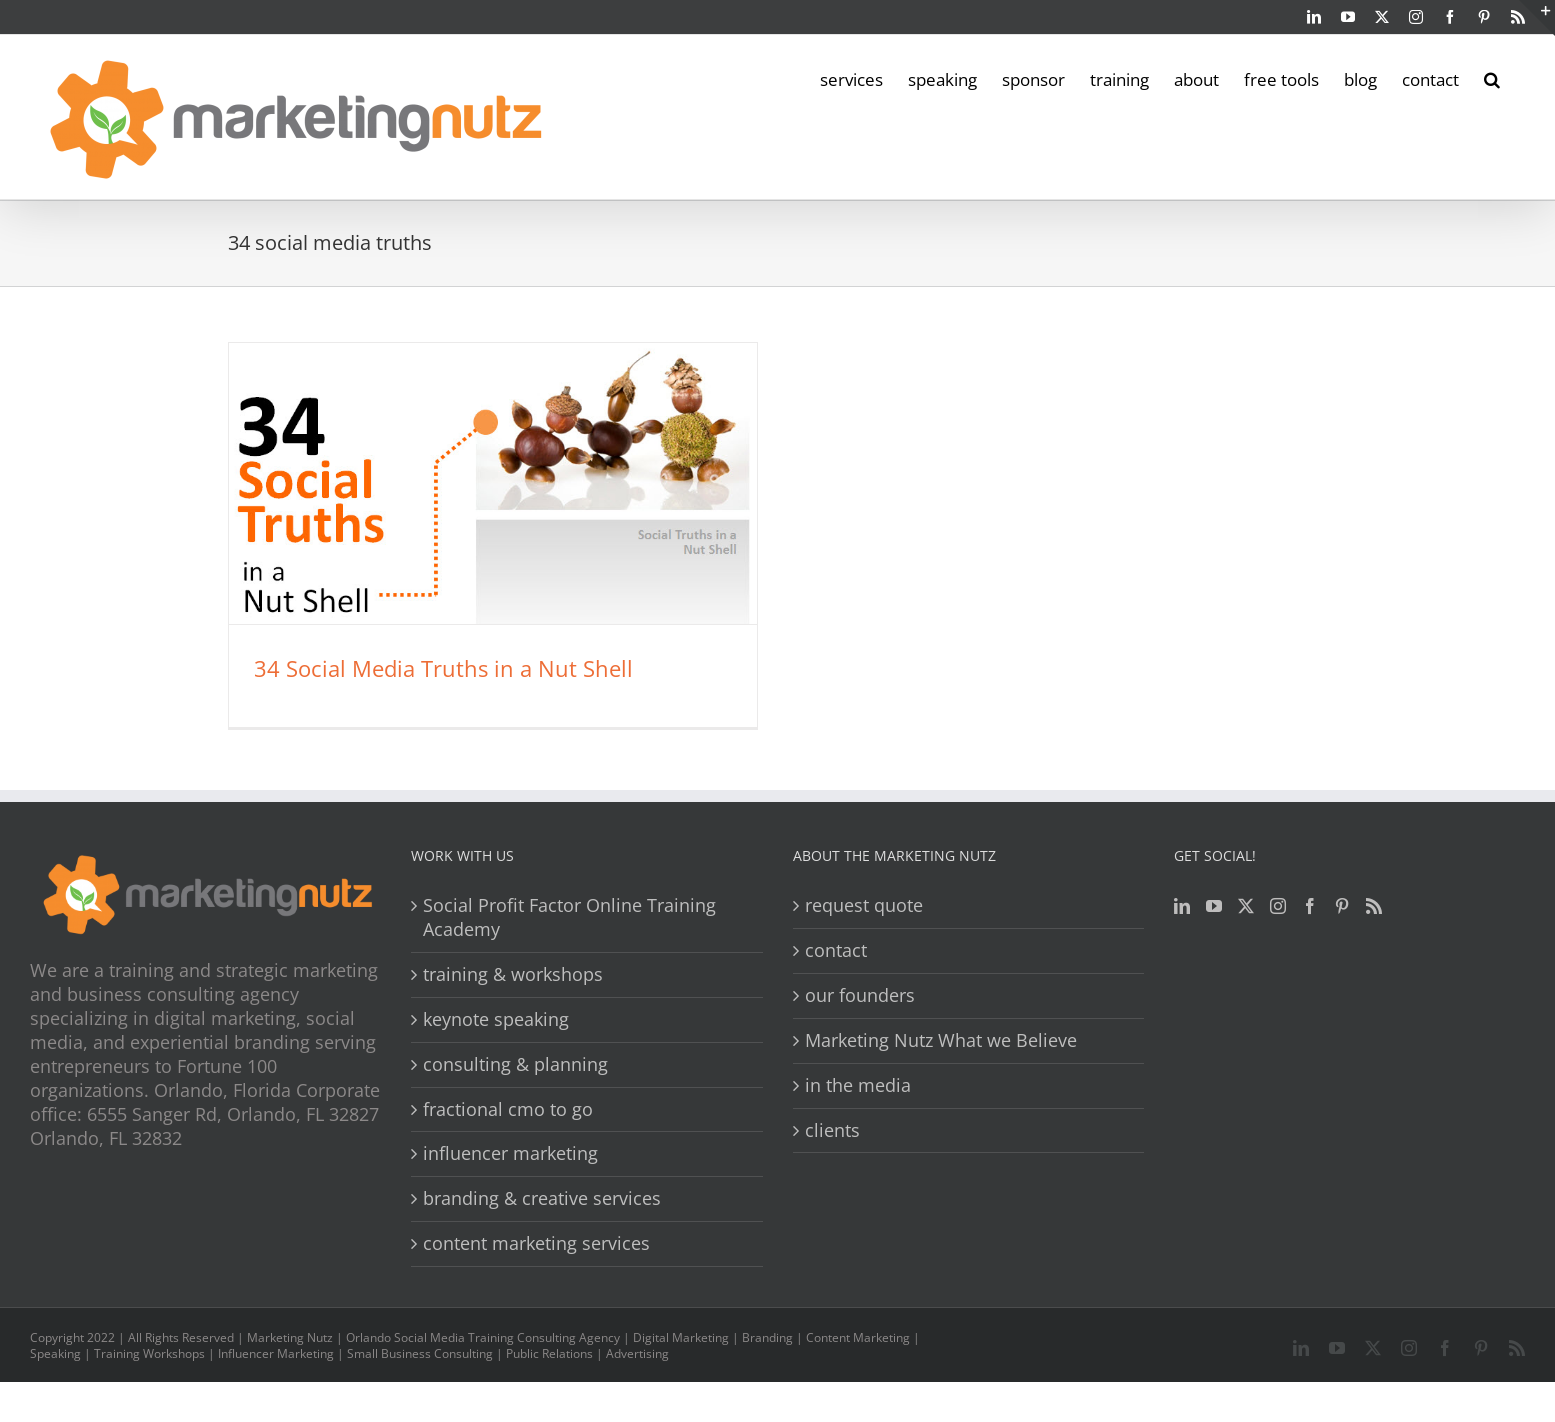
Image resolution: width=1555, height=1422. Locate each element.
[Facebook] (1310, 906)
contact (836, 950)
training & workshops (513, 974)
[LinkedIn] (1182, 906)
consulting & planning (515, 1064)
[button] (1492, 78)
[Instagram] (1278, 906)
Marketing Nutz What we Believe (941, 1040)
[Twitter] (1246, 906)
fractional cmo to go (508, 1109)
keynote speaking (496, 1019)
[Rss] (1374, 906)
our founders (860, 995)
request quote (864, 905)
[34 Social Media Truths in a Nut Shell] (493, 483)
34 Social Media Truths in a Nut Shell (443, 668)
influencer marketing (510, 1153)
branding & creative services (542, 1198)
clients (832, 1130)
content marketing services (536, 1243)
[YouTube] (1214, 906)
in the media (858, 1085)
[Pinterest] (1342, 906)
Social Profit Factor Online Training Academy (569, 917)
